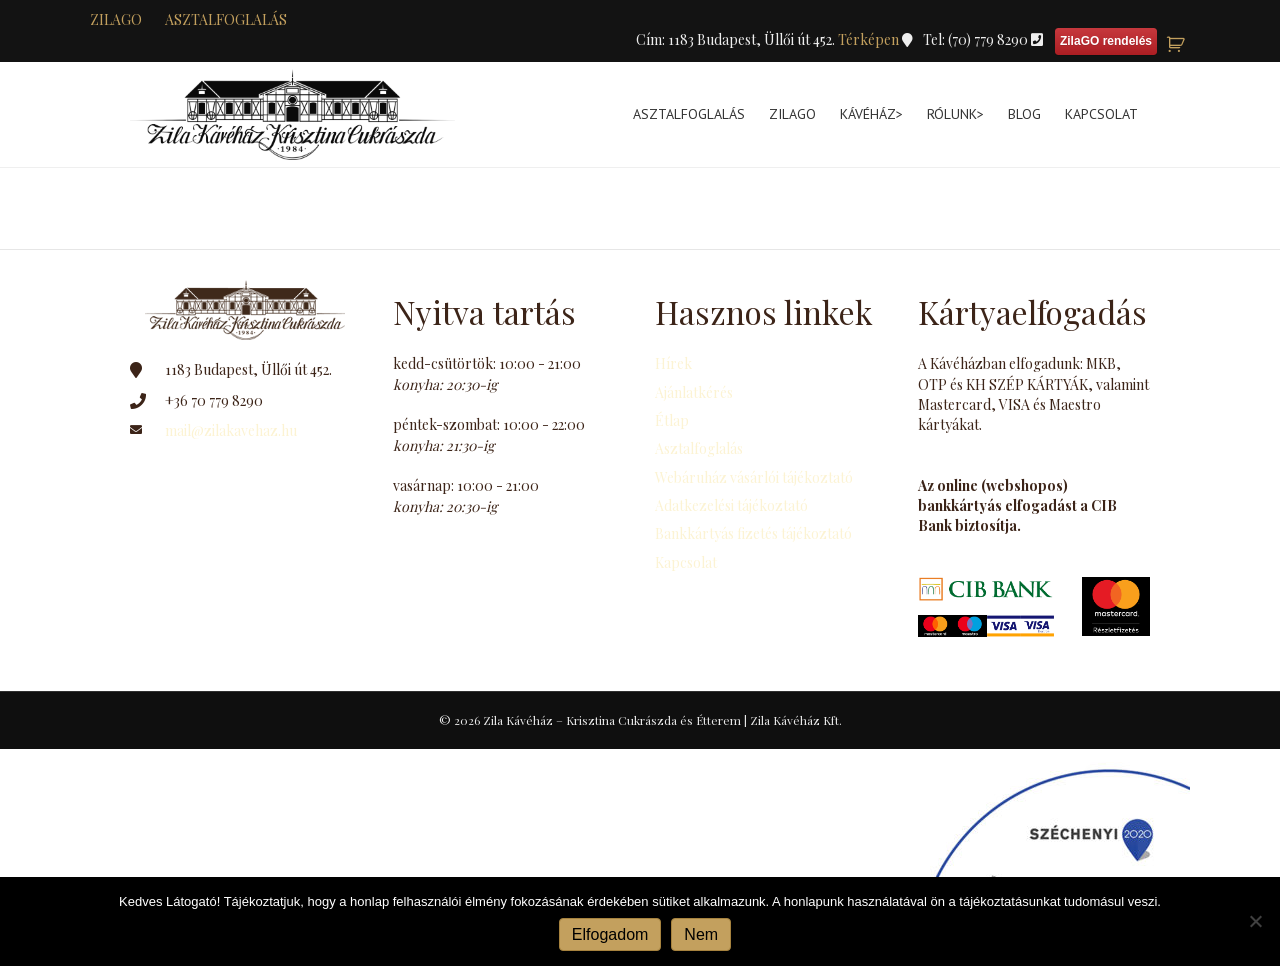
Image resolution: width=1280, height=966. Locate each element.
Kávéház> (871, 114)
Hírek (673, 363)
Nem (701, 934)
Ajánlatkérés (694, 392)
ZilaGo (792, 114)
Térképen (870, 39)
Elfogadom (610, 934)
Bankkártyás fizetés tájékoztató (753, 533)
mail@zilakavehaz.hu (231, 430)
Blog (1024, 114)
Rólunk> (955, 114)
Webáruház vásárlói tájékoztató (754, 477)
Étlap (672, 420)
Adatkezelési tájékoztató (731, 505)
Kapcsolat (1101, 114)
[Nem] (1255, 921)
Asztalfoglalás (226, 19)
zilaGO (116, 19)
